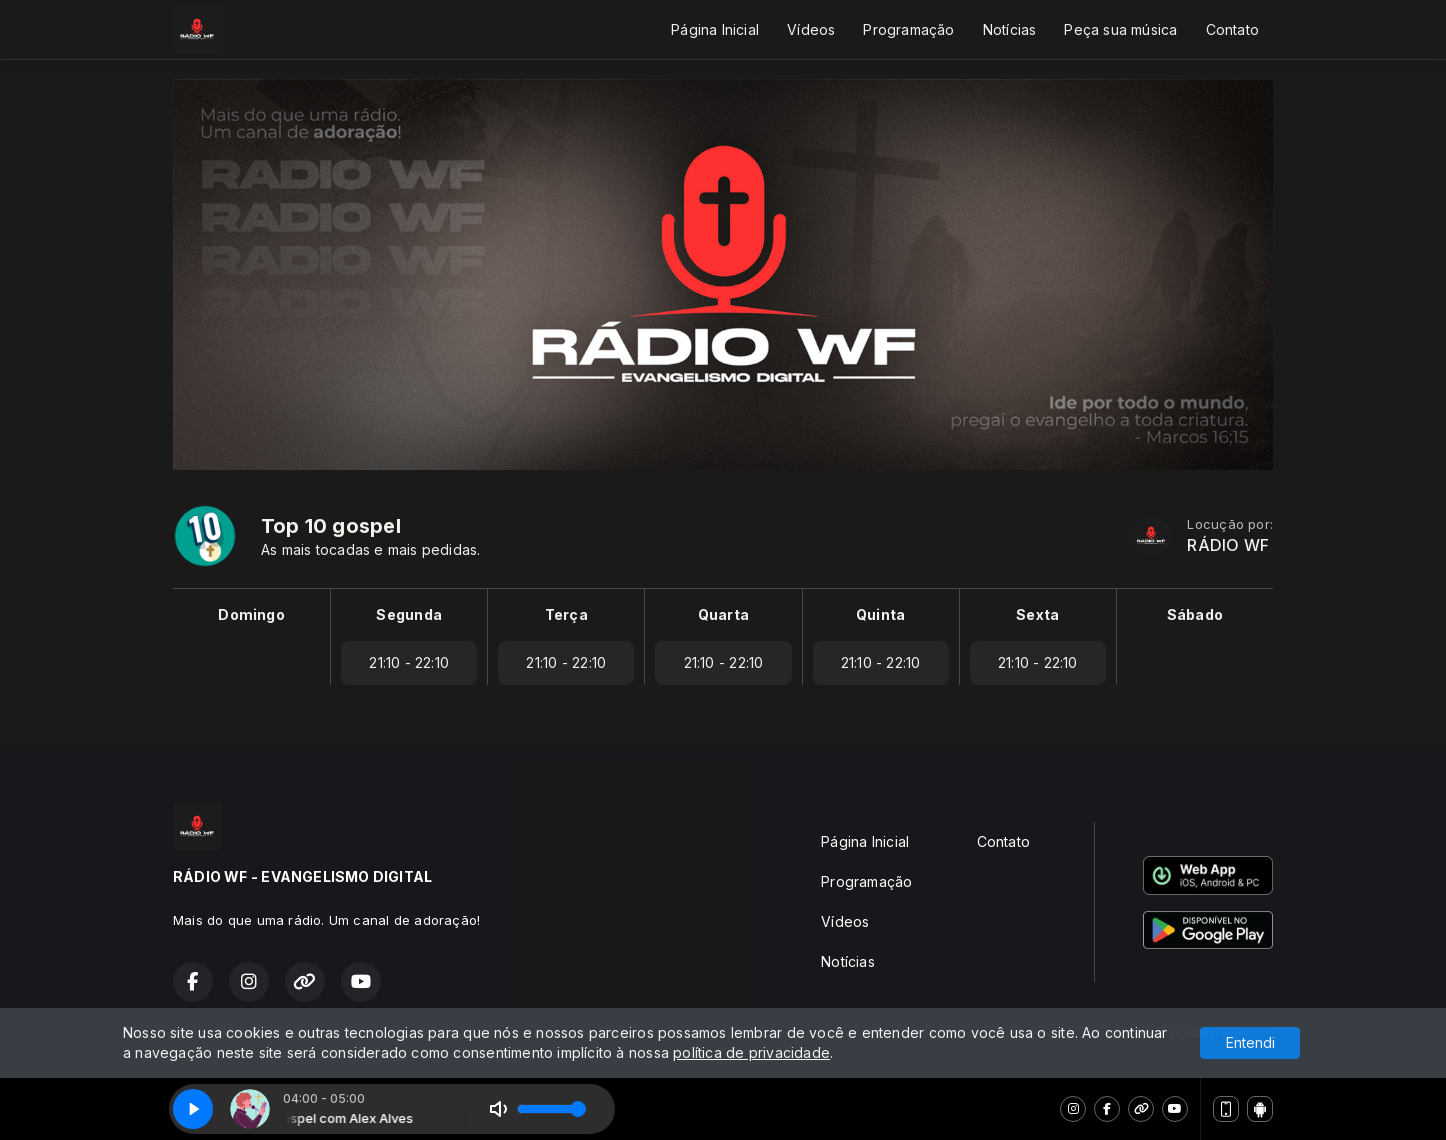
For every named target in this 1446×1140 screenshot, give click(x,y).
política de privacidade (751, 1052)
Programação (908, 29)
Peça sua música (1120, 29)
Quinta (880, 614)
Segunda (408, 614)
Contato (1232, 29)
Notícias (1010, 29)
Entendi (1250, 1042)
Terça (566, 614)
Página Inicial (715, 29)
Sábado (1195, 614)
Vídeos (811, 29)
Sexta (1037, 614)
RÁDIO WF (1228, 545)
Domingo (251, 614)
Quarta (723, 614)
